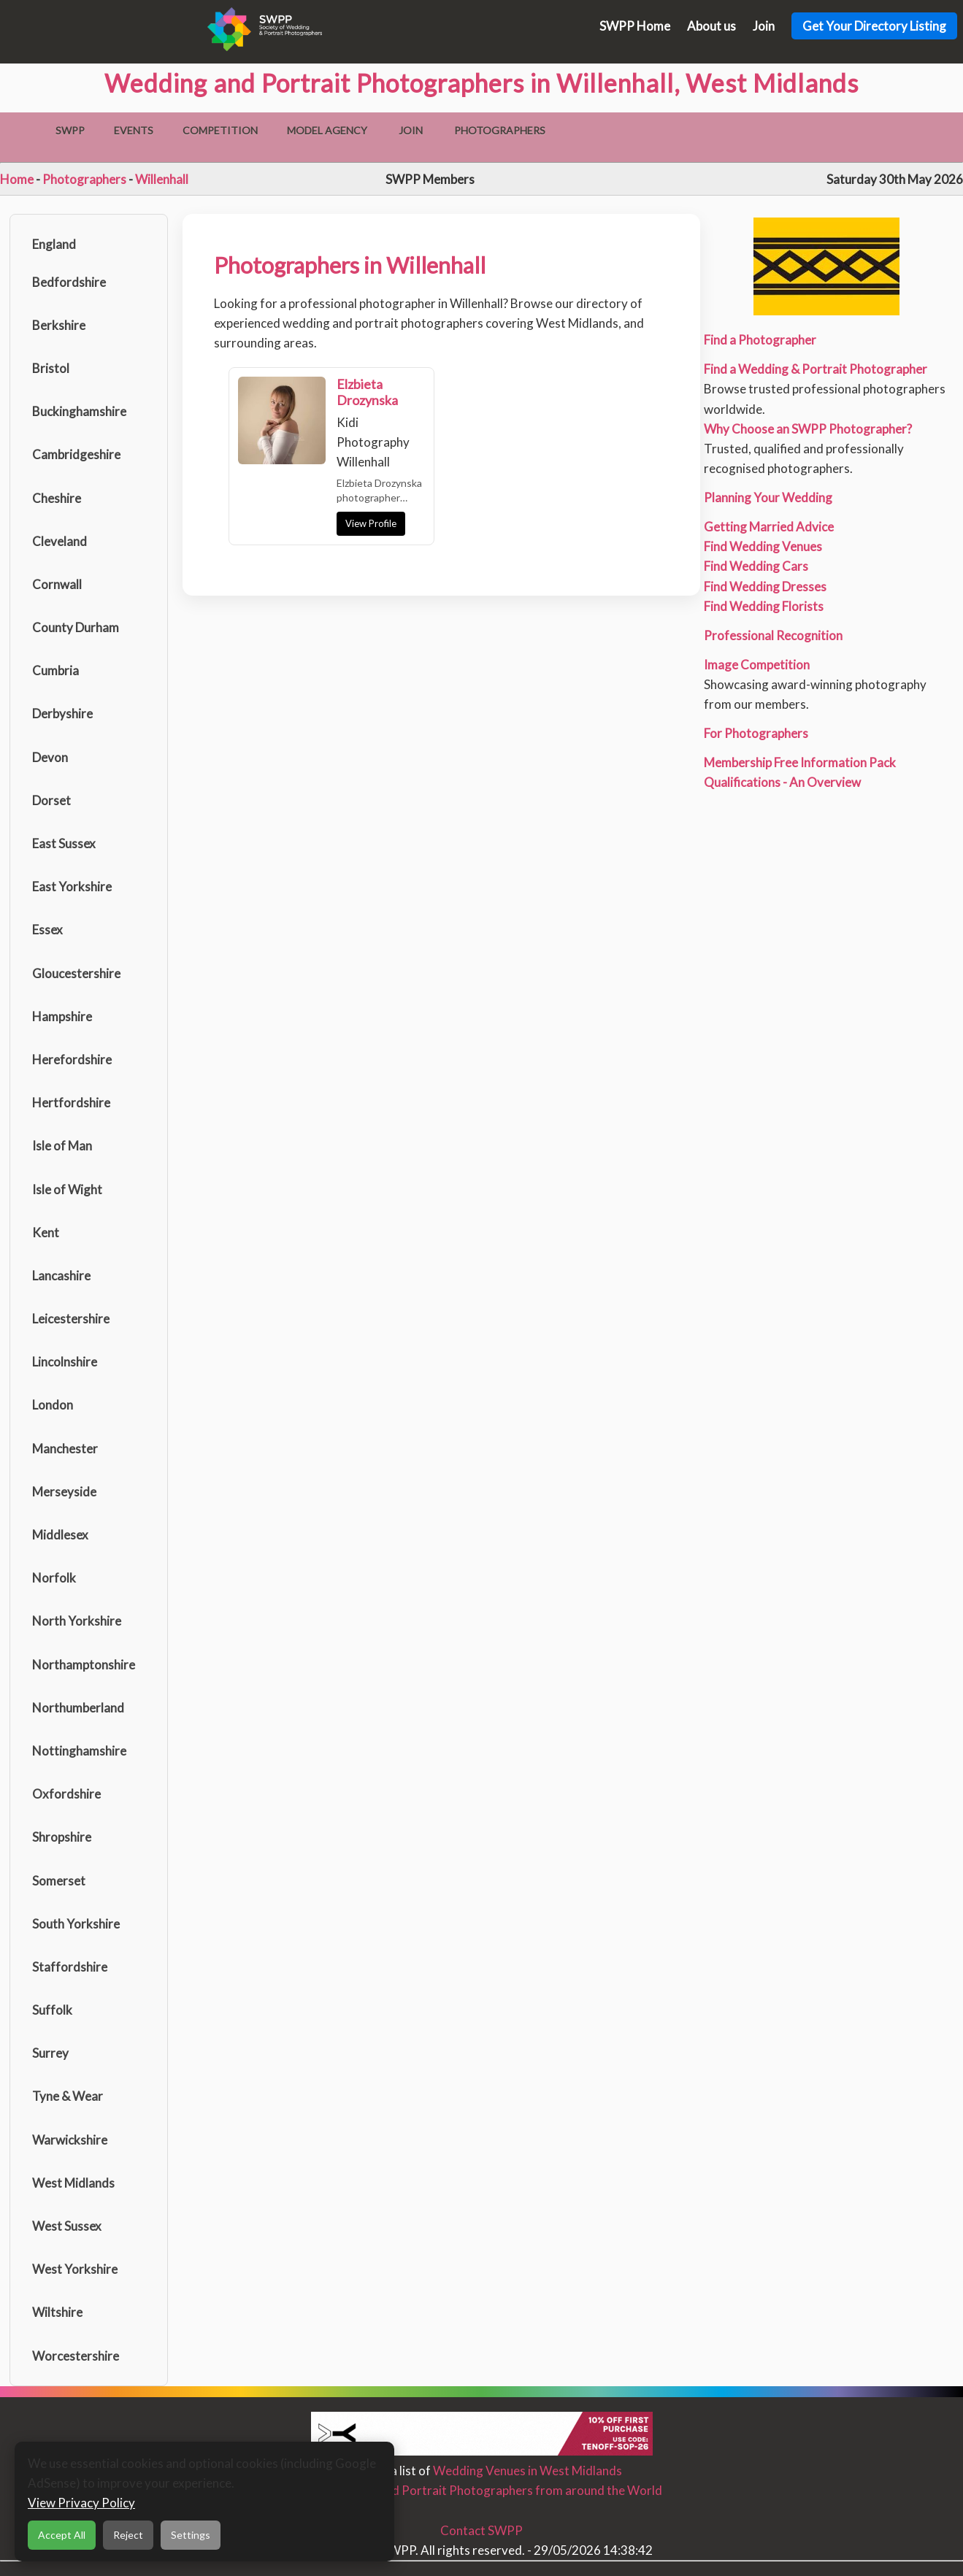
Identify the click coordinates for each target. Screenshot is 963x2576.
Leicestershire (71, 1318)
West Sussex (66, 2226)
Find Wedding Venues (763, 546)
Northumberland (78, 1707)
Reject (128, 2535)
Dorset (51, 800)
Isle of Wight (67, 1189)
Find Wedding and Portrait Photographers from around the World (481, 2490)
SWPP (70, 130)
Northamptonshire (83, 1664)
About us (711, 26)
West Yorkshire (75, 2269)
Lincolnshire (64, 1361)
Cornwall (57, 584)
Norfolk (54, 1577)
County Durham (75, 627)
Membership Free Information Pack (800, 762)
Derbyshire (62, 713)
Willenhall (161, 179)
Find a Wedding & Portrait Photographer (815, 369)
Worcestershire (75, 2356)
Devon (50, 757)
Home (17, 179)
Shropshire (61, 1837)
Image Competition (757, 664)
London (52, 1404)
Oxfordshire (66, 1794)
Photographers (499, 130)
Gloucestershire (76, 973)
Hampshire (62, 1016)
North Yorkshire (76, 1621)
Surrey (50, 2053)
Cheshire (56, 498)
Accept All (61, 2535)
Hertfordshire (71, 1102)
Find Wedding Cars (756, 566)
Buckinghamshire (79, 411)
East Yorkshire (72, 886)
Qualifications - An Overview (782, 782)
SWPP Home (634, 26)
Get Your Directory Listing (874, 26)
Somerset (58, 1880)
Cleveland (59, 541)
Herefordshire (72, 1059)
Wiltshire (57, 2312)
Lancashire (61, 1275)
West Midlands (73, 2183)
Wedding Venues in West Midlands (527, 2470)
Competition (220, 130)
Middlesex (60, 1534)
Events (133, 130)
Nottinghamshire (79, 1750)
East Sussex (64, 843)
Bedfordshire (69, 282)
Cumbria (55, 670)
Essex (47, 929)
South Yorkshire (76, 1923)
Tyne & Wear (67, 2096)
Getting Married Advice (769, 526)
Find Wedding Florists (764, 606)
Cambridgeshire (76, 454)
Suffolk (52, 2010)
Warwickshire (69, 2140)
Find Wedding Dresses (765, 586)
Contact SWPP (481, 2530)
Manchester (65, 1448)
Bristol (50, 368)
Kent (45, 1232)
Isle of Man (62, 1145)
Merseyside (64, 1491)
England (54, 244)
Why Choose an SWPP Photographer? (808, 429)
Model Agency (327, 130)
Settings (190, 2535)
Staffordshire (69, 1967)
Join (764, 26)
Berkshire (58, 325)
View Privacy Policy (81, 2502)
